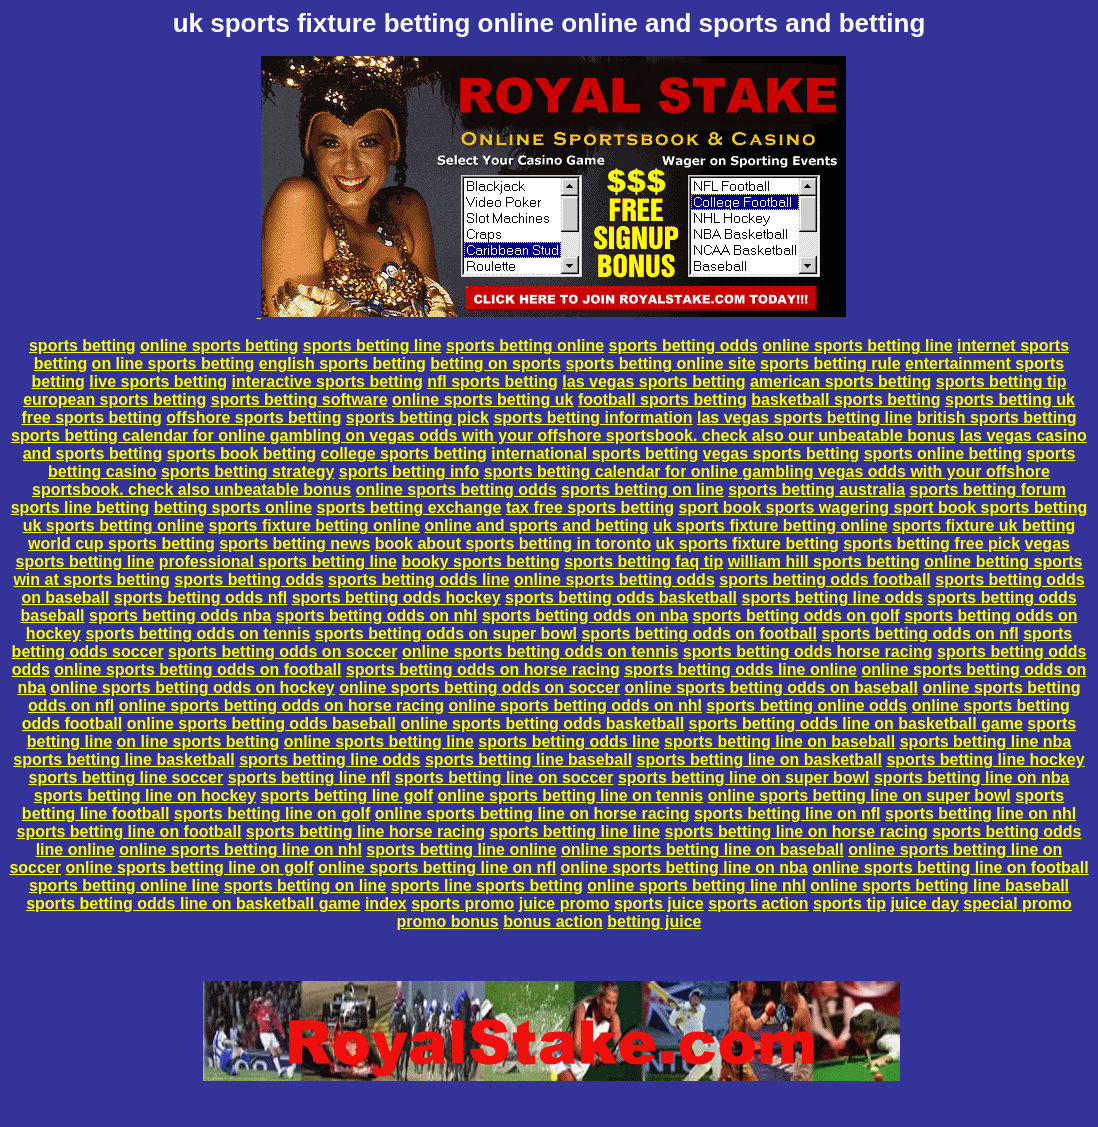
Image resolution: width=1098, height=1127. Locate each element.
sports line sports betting (487, 885)
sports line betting (80, 507)
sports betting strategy (247, 471)
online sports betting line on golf (189, 867)
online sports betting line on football (950, 867)
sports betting (82, 345)
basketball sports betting (845, 399)
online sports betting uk (482, 399)
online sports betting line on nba (684, 867)
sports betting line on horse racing (796, 831)
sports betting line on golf (272, 813)
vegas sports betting (781, 453)
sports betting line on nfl (787, 813)
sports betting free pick (931, 543)
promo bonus (448, 921)
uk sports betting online (113, 525)
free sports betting (91, 417)
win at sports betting (91, 579)
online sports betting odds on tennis (540, 651)
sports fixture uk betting (983, 525)
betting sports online (233, 507)
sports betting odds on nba (585, 615)
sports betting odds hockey (396, 597)
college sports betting (404, 453)
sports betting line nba (986, 741)
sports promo (462, 903)
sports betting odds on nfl (919, 633)
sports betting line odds (832, 597)
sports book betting (241, 453)
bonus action (553, 921)
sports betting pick (417, 417)
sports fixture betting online (315, 525)
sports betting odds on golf (796, 615)
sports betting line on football (129, 831)
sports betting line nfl (309, 777)
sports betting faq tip (643, 561)
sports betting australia (816, 489)
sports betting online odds (806, 705)
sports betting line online (461, 849)
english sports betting (342, 363)
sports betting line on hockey (145, 795)
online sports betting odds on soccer (479, 687)
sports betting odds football (825, 579)
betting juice (654, 921)
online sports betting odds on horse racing (281, 705)
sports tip (849, 903)
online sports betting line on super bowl (859, 795)
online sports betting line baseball (939, 885)
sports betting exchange (409, 507)
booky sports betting (480, 561)
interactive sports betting (327, 381)
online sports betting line (857, 345)
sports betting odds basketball (621, 597)
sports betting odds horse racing (808, 651)
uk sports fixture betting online (770, 525)
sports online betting (943, 453)
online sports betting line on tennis (570, 795)
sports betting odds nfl (200, 597)
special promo (1017, 903)
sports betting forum (988, 489)
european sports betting (114, 399)
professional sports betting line (278, 561)
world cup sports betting (121, 543)
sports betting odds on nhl (377, 615)
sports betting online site (660, 363)
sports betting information (592, 417)
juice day (924, 903)
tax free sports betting (590, 507)
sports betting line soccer (125, 777)
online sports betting (219, 345)
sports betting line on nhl (980, 813)
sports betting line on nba (972, 777)
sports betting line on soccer (504, 777)
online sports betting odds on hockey (192, 687)
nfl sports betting (492, 381)
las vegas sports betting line (804, 417)
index (386, 903)
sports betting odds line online (740, 669)
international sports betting (594, 453)
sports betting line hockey (985, 759)
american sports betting (840, 381)
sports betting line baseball (528, 759)
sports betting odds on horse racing (483, 669)
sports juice (659, 903)
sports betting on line (642, 489)
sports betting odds (683, 345)
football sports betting (662, 399)
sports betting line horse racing (365, 831)
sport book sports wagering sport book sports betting (882, 507)
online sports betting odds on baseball (771, 687)
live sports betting (158, 381)
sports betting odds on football (699, 633)
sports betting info (409, 471)
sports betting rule (830, 363)
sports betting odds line (418, 579)
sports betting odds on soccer (282, 651)
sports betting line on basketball (759, 759)
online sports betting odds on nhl (575, 705)
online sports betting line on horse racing (532, 813)
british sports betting (997, 417)
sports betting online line (124, 885)
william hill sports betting (824, 561)
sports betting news (294, 543)
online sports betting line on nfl (437, 867)
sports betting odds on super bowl (446, 633)
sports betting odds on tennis (197, 633)
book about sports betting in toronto (513, 543)
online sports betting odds (456, 489)
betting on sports (495, 363)
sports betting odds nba (180, 615)
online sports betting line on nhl (240, 849)
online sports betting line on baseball (702, 849)
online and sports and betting (537, 525)
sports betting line (372, 345)
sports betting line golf (347, 795)
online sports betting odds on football (197, 669)
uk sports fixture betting (747, 543)
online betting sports (1003, 561)
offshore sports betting (253, 417)
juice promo (564, 903)
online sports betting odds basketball (543, 723)
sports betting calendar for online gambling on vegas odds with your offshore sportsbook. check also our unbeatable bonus (483, 435)
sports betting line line (574, 831)
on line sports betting (173, 363)
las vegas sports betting (653, 381)
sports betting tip (1001, 381)
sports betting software (299, 399)
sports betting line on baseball (779, 741)
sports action (758, 903)
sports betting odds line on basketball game (856, 723)
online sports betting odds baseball (261, 723)
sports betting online (525, 345)
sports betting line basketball (123, 759)
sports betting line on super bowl (744, 777)
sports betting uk (1010, 399)
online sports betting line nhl (696, 885)
